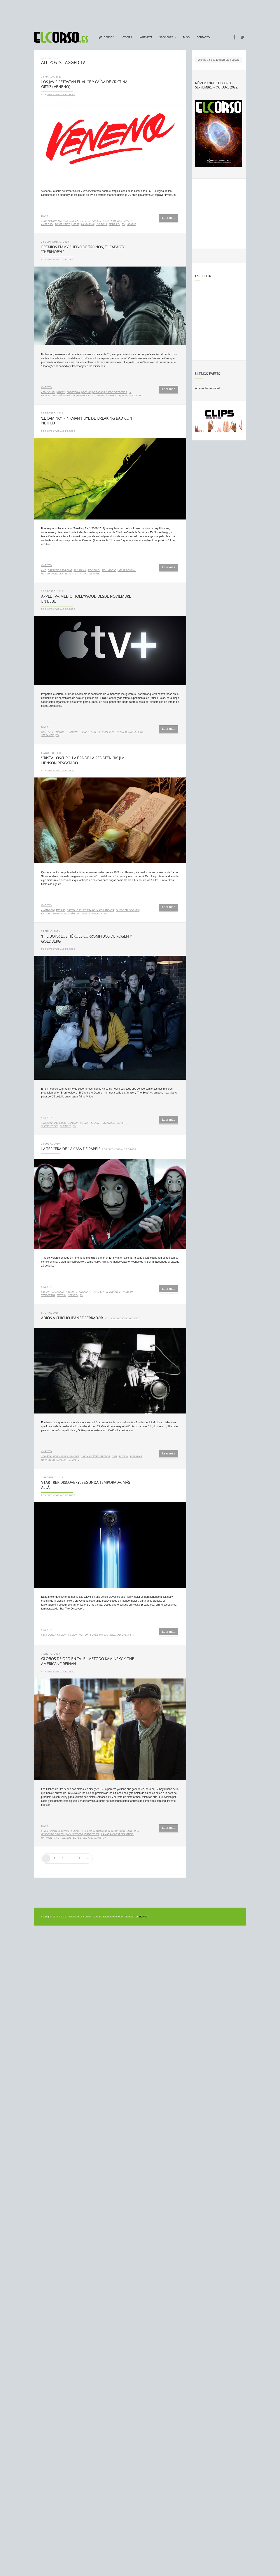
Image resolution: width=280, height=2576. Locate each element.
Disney (85, 732)
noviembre (108, 732)
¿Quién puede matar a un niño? (60, 1456)
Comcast (73, 732)
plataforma (124, 732)
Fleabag (98, 392)
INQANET (143, 1916)
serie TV (97, 913)
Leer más (168, 217)
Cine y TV (46, 216)
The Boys (65, 1126)
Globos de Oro (129, 1831)
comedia (73, 1123)
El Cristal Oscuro (127, 910)
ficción (96, 221)
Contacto (203, 37)
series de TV (129, 395)
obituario (68, 1460)
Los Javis (101, 224)
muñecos (73, 913)
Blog (186, 37)
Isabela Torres (112, 221)
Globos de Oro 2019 (53, 1834)
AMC (43, 570)
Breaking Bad (56, 570)
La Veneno (87, 224)
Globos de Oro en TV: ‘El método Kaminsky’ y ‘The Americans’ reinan (87, 1661)
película (57, 573)
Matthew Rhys (50, 1838)
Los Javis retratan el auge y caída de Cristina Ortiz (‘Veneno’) (84, 84)
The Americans (92, 1838)
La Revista (145, 37)
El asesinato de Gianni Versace (60, 1831)
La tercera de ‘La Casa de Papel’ (70, 1148)
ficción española (52, 1292)
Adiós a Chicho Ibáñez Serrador (72, 1317)
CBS (43, 1635)
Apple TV (53, 732)
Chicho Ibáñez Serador (95, 1456)
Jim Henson (59, 913)
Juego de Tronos (116, 392)
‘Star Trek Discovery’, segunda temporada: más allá (85, 1485)
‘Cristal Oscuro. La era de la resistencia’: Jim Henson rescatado (82, 760)
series (138, 732)
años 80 (60, 910)
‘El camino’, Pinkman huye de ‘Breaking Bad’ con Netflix (86, 421)
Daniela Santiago (79, 221)
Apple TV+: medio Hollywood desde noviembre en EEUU (86, 599)
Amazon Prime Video (53, 1123)
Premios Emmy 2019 (108, 395)
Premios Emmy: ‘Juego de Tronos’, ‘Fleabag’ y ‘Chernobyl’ (82, 249)
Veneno (131, 224)
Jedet (75, 224)
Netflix (45, 573)
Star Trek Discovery (116, 1635)
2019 (43, 732)
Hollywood (109, 570)
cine (69, 570)
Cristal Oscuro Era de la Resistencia (90, 910)
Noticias (126, 37)
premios (66, 1838)
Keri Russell (91, 1834)
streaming (47, 735)
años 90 (46, 221)
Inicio (44, 58)
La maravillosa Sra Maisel (117, 1834)
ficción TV (94, 570)
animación (47, 910)
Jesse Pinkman (127, 570)
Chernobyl (73, 392)
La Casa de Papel (89, 1292)
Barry (61, 392)
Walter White (91, 573)
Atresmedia (59, 221)
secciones (166, 37)
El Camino (80, 570)
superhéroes (49, 1126)
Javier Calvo (62, 224)
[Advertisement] (140, 14)
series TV (114, 224)
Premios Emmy (86, 395)
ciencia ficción (56, 1635)
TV (123, 224)
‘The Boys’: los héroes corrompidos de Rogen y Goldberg (86, 939)
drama (84, 1123)
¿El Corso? (106, 37)
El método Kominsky (94, 1831)
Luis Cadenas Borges (61, 95)
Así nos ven (48, 392)
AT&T (63, 732)
